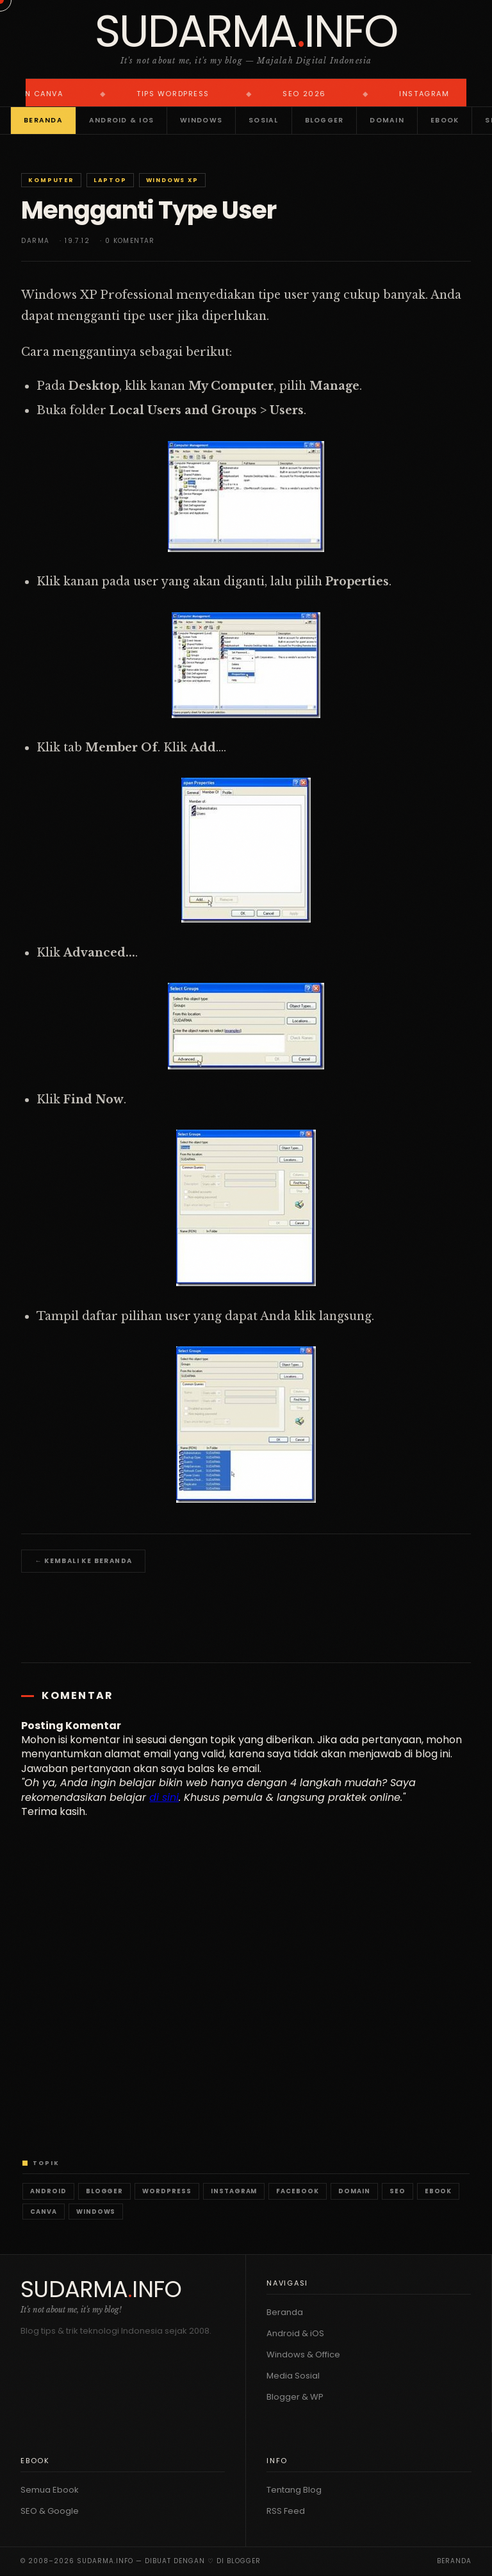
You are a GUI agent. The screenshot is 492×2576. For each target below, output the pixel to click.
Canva (43, 2211)
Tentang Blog (294, 2490)
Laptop (110, 180)
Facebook (297, 2191)
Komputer (51, 180)
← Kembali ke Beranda (83, 1561)
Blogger (324, 120)
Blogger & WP (295, 2397)
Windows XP (172, 180)
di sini (164, 1797)
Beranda (43, 120)
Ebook (444, 120)
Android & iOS (121, 120)
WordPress (167, 2191)
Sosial (264, 120)
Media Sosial (293, 2376)
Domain (387, 120)
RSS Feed (285, 2511)
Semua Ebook (49, 2490)
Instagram (234, 2191)
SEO (398, 2191)
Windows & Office (303, 2354)
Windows (201, 120)
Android (48, 2191)
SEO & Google (49, 2511)
